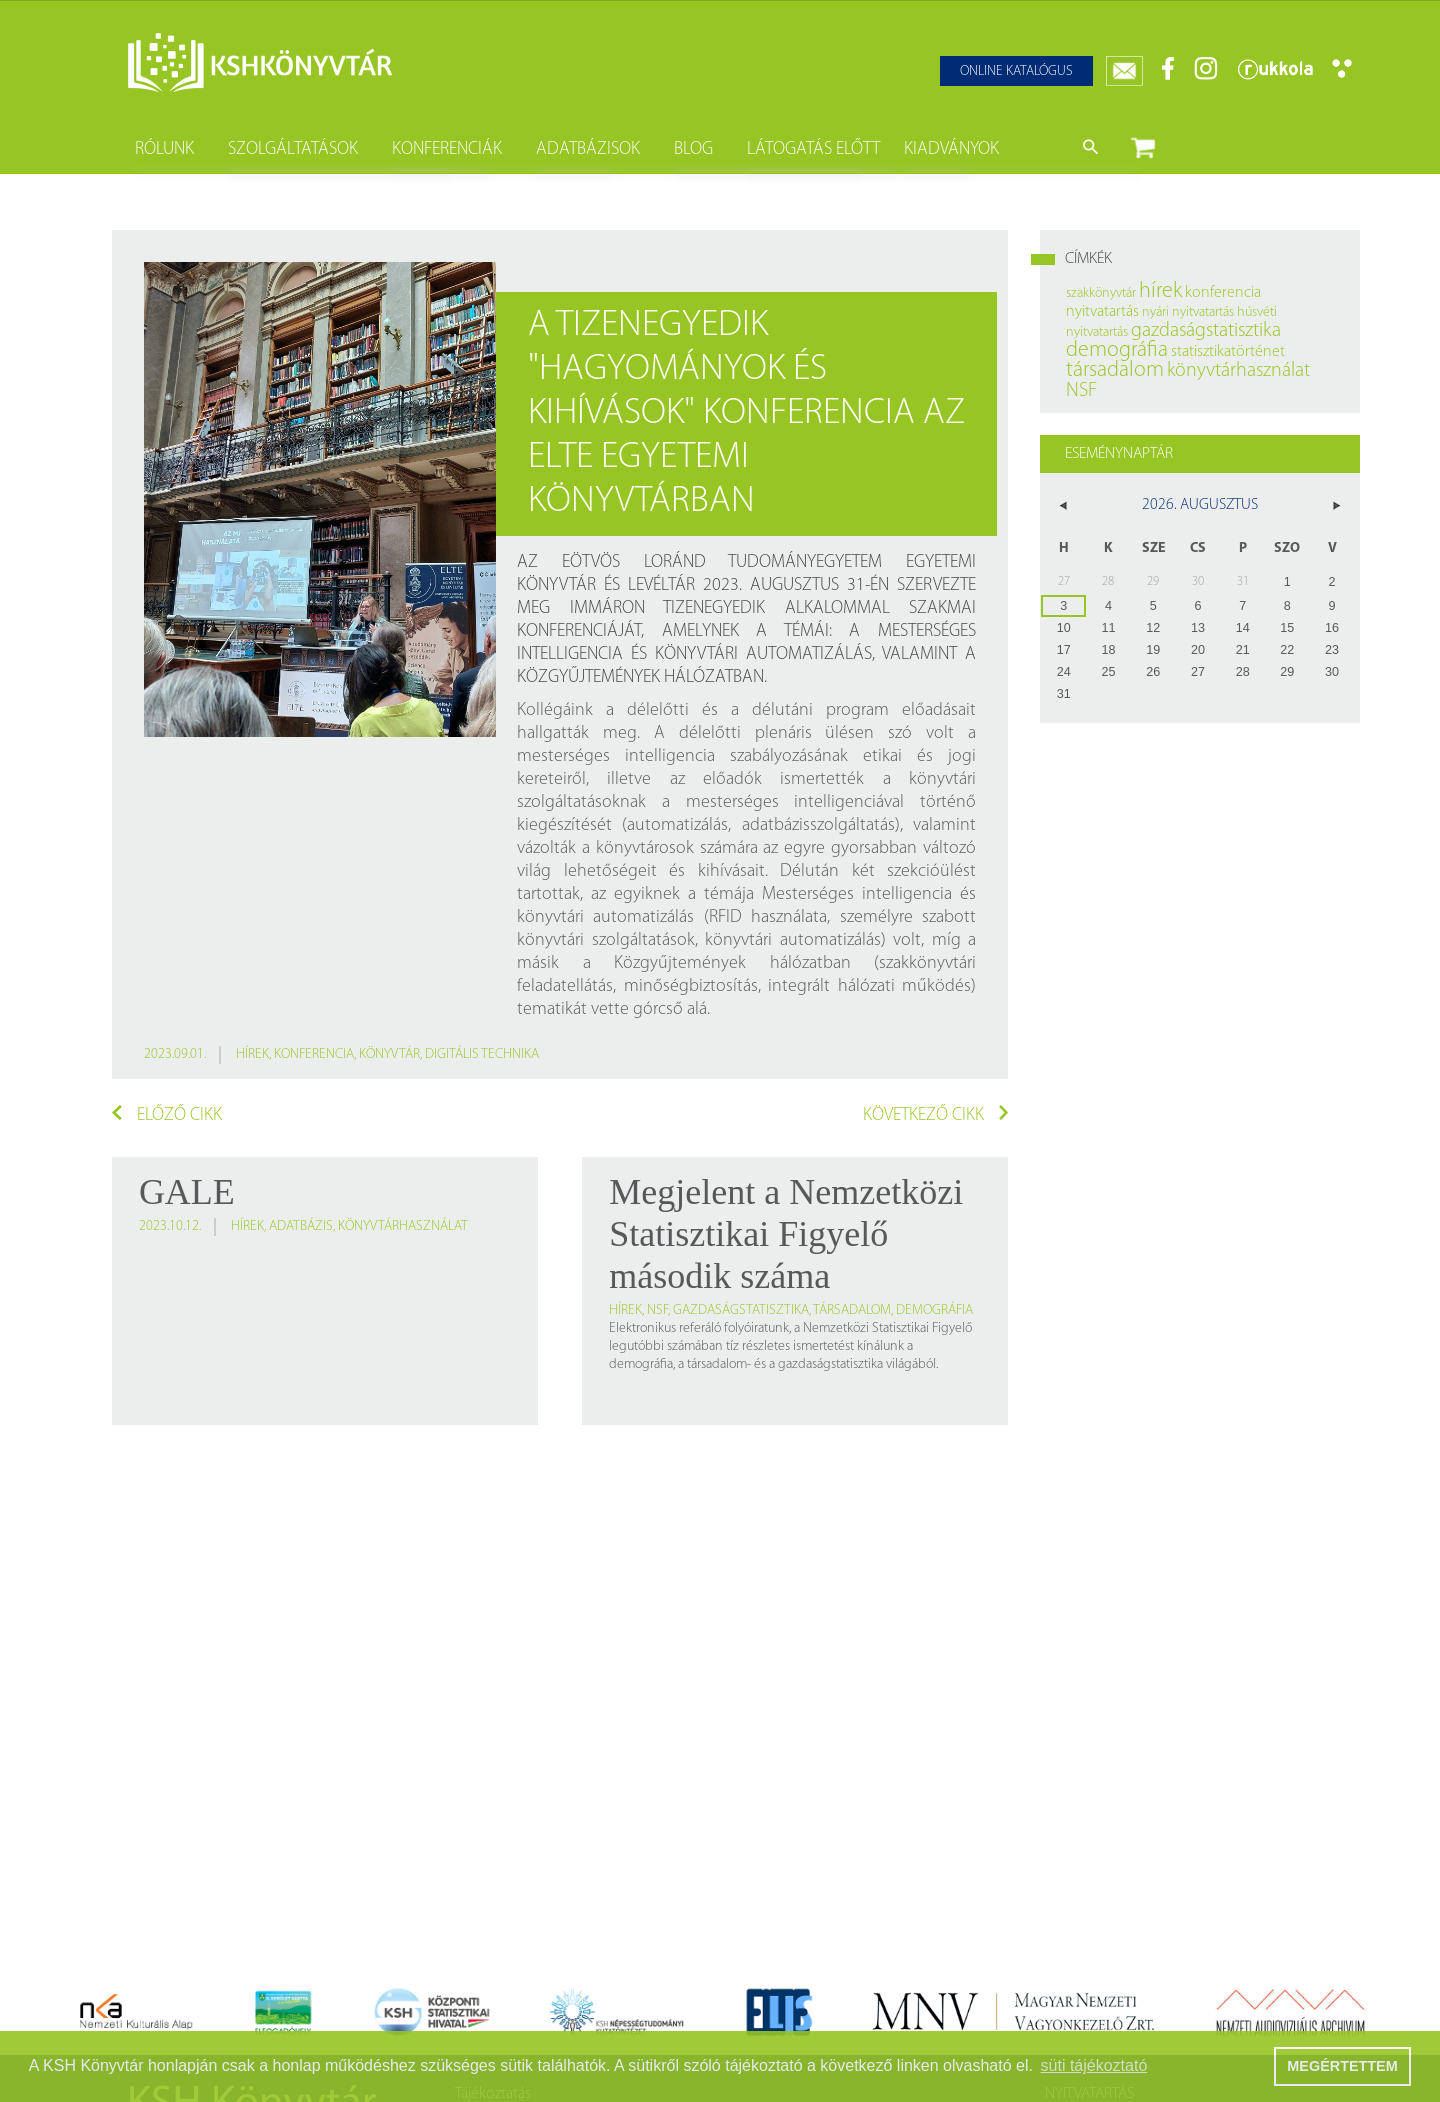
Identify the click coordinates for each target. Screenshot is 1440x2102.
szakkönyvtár (1101, 293)
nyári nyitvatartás (1188, 312)
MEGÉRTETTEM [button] (1342, 2066)
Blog (693, 149)
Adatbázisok (588, 149)
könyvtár (389, 1054)
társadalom (852, 1310)
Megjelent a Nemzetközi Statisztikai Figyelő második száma (786, 1234)
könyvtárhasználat (403, 1226)
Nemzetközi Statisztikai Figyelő (887, 1328)
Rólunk (164, 149)
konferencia (314, 1054)
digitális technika (482, 1054)
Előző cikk (167, 1115)
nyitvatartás (1102, 312)
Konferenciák (447, 149)
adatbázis (301, 1226)
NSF (657, 1310)
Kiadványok (951, 149)
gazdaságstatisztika (741, 1310)
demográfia (934, 1310)
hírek (252, 1054)
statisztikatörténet (1228, 352)
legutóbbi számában (666, 1346)
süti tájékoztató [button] (1094, 2065)
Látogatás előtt (813, 149)
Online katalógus (1016, 71)
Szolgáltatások (293, 149)
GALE (187, 1192)
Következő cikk (936, 1115)
